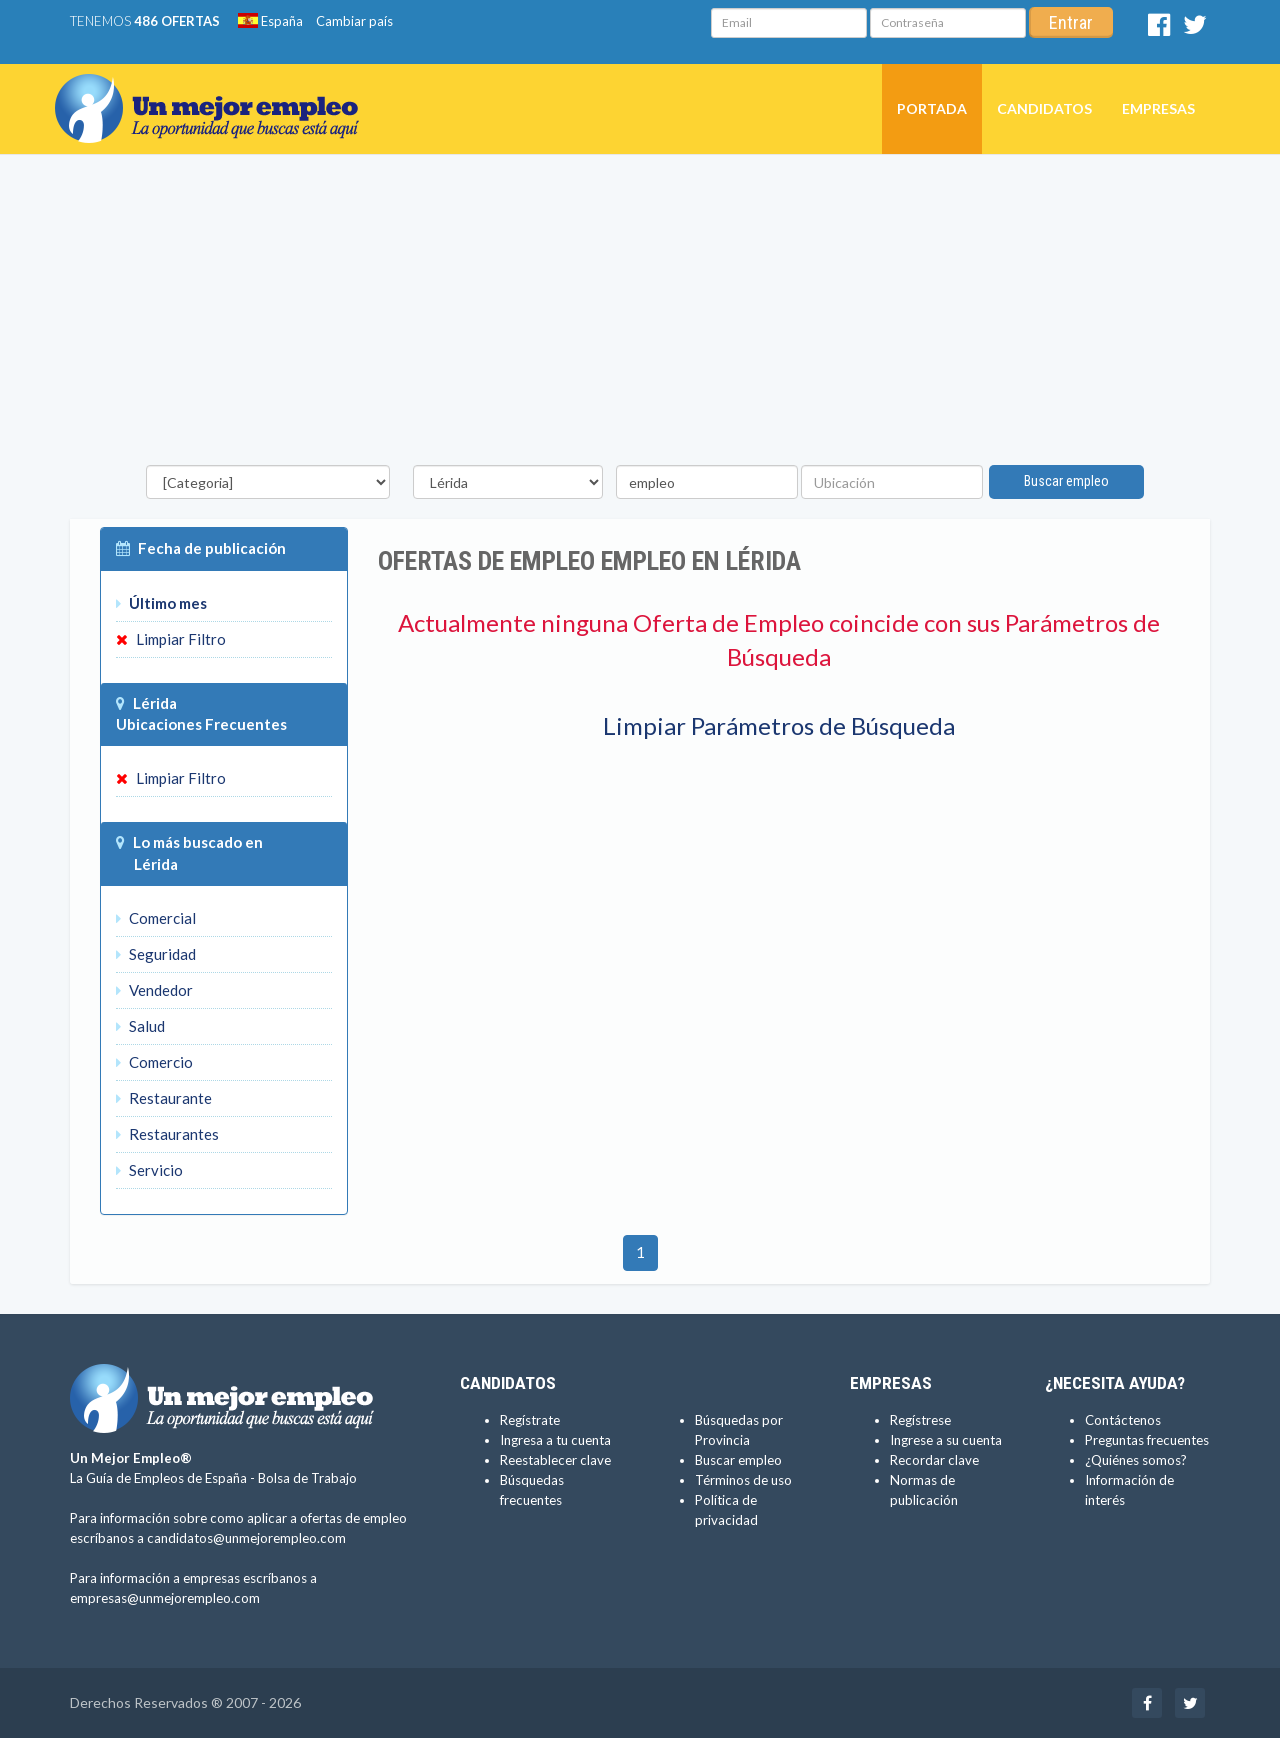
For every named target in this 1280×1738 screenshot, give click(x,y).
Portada (932, 108)
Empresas (1158, 108)
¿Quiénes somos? (1136, 1460)
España (270, 21)
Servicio (149, 1170)
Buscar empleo (1066, 481)
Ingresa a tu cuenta (555, 1440)
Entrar (1071, 22)
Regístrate (530, 1420)
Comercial (156, 918)
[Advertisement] (640, 315)
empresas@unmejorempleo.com (165, 1598)
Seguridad (156, 954)
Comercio (154, 1062)
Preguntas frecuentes (1147, 1440)
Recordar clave (934, 1460)
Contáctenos (1123, 1420)
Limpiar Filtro (171, 639)
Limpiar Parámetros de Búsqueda (779, 725)
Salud (140, 1026)
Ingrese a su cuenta (946, 1440)
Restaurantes (167, 1134)
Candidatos (1044, 108)
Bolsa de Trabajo (307, 1478)
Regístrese (920, 1420)
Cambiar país (354, 21)
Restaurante (164, 1098)
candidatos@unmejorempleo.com (246, 1538)
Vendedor (154, 990)
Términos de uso (743, 1480)
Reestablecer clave (555, 1460)
